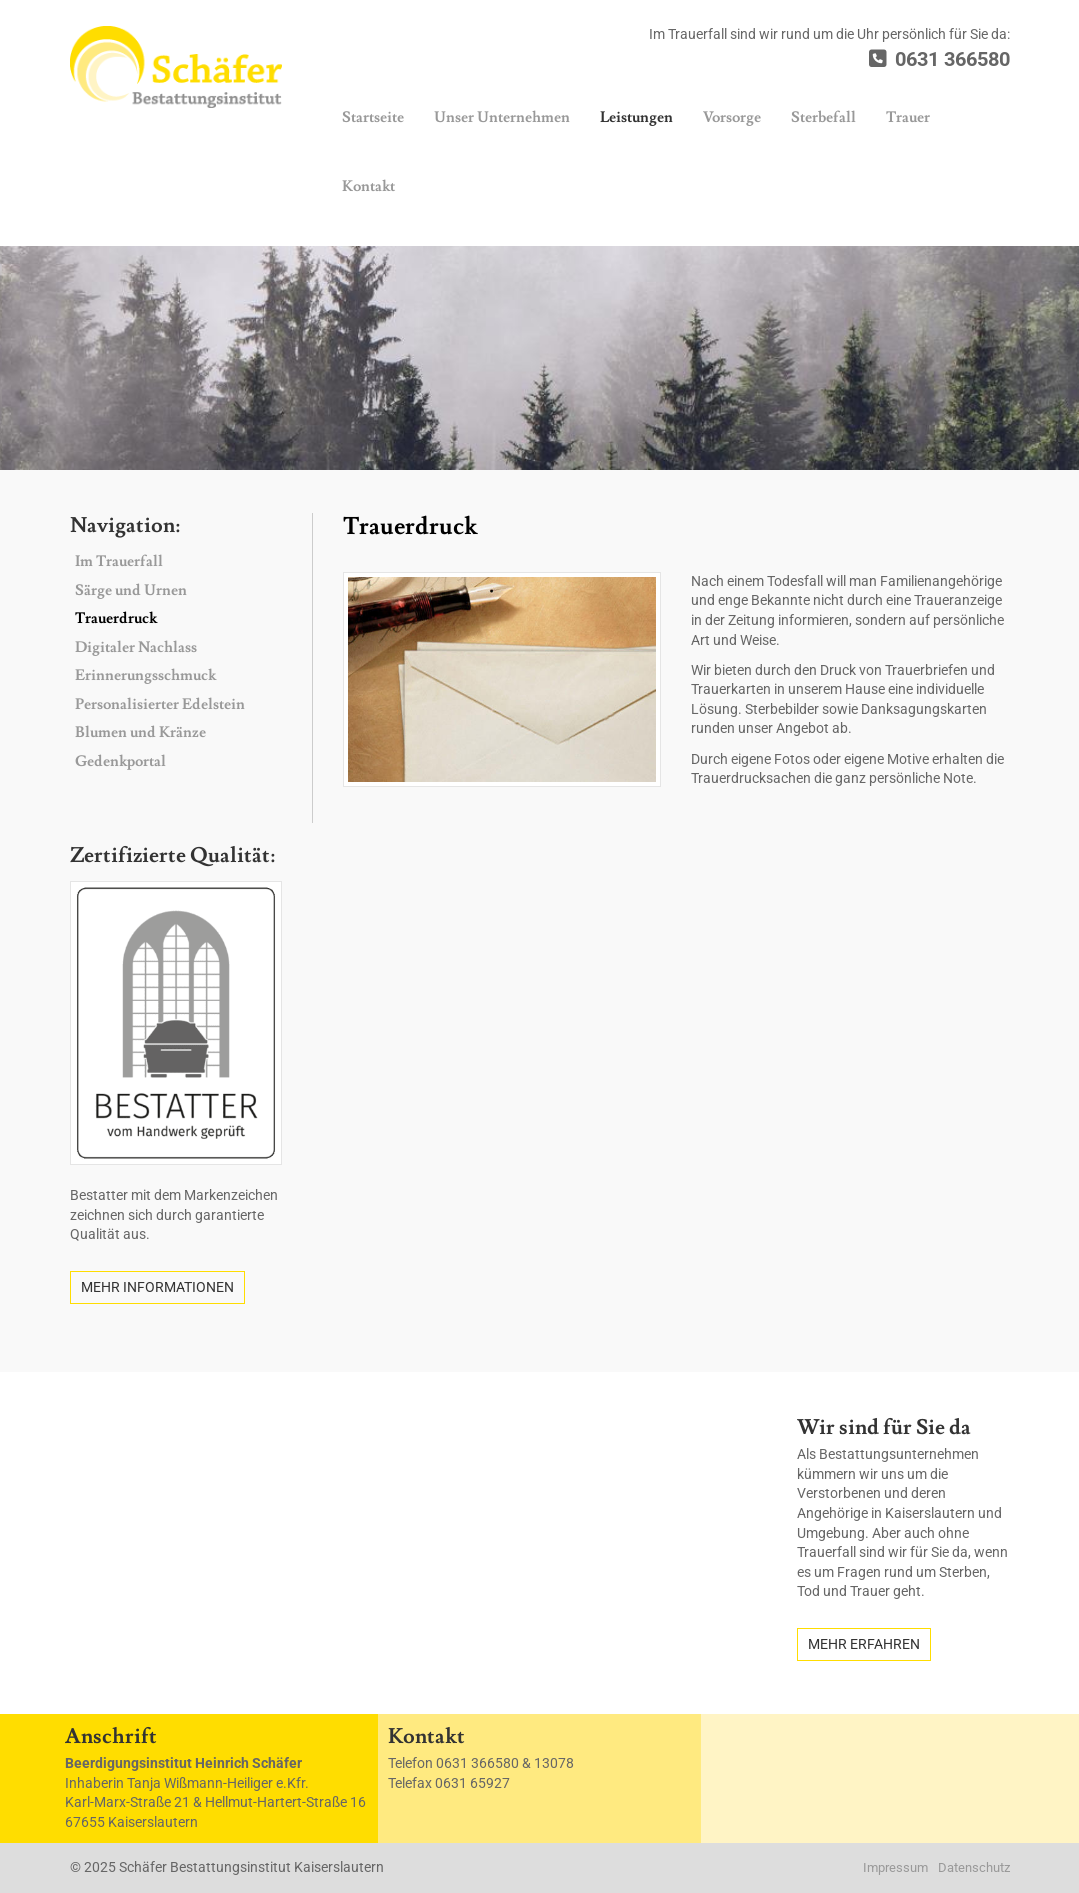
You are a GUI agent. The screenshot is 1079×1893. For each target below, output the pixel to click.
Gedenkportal (120, 761)
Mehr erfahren (864, 1644)
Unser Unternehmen (502, 117)
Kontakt (368, 186)
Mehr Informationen (157, 1287)
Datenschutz (974, 1867)
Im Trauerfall (119, 561)
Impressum (895, 1867)
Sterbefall (823, 117)
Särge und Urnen (131, 590)
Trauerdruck (116, 618)
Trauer (908, 117)
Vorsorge (732, 117)
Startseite (373, 117)
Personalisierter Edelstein (160, 704)
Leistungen (636, 117)
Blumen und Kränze (140, 732)
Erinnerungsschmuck (145, 675)
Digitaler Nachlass (136, 647)
